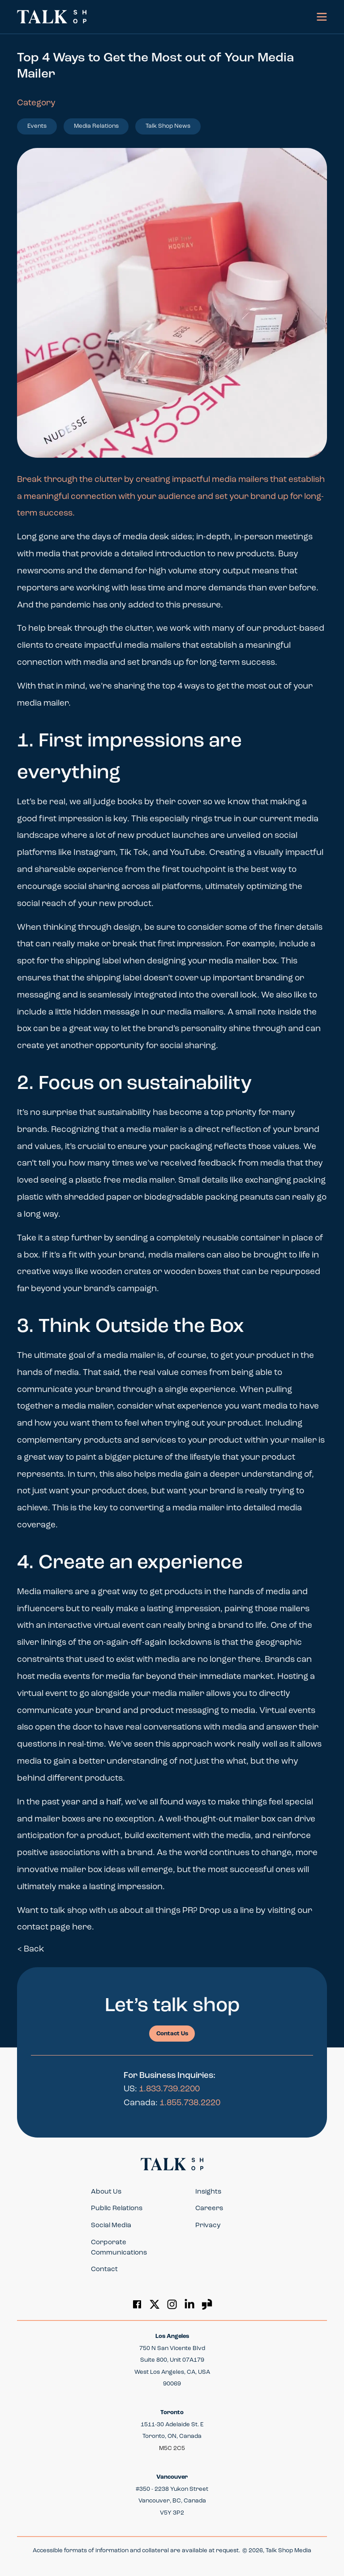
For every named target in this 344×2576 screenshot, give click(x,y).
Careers (209, 2208)
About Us (106, 2192)
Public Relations (116, 2208)
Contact (104, 2269)
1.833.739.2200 (169, 2089)
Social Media (111, 2225)
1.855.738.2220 (189, 2103)
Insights (208, 2192)
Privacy (208, 2225)
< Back (30, 1949)
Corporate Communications (119, 2247)
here (82, 1927)
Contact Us (172, 2034)
